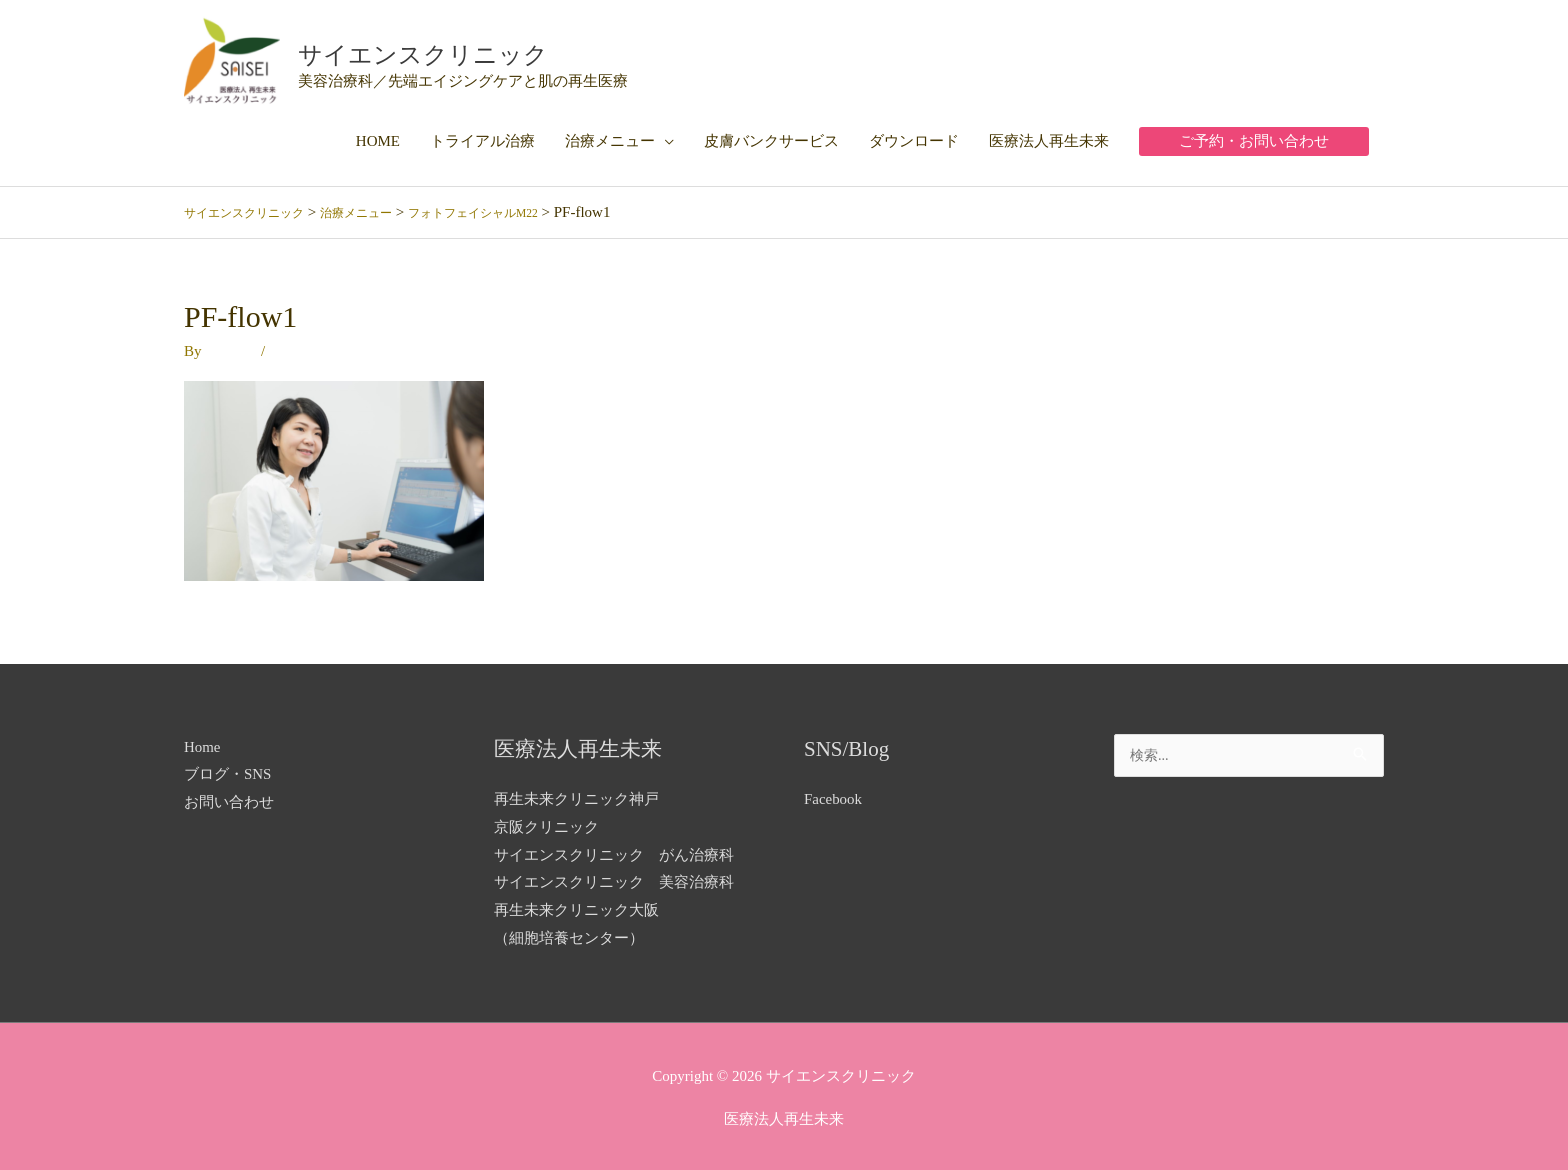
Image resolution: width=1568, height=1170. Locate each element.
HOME (378, 137)
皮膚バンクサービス (771, 137)
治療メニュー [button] (610, 137)
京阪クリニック (546, 823)
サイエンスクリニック (471, 49)
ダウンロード (914, 137)
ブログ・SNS (228, 770)
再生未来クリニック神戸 (576, 795)
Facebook (833, 795)
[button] (1254, 137)
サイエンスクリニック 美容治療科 (614, 878)
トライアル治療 (482, 137)
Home (202, 742)
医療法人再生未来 (1049, 137)
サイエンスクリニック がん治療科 (614, 850)
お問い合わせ (229, 798)
